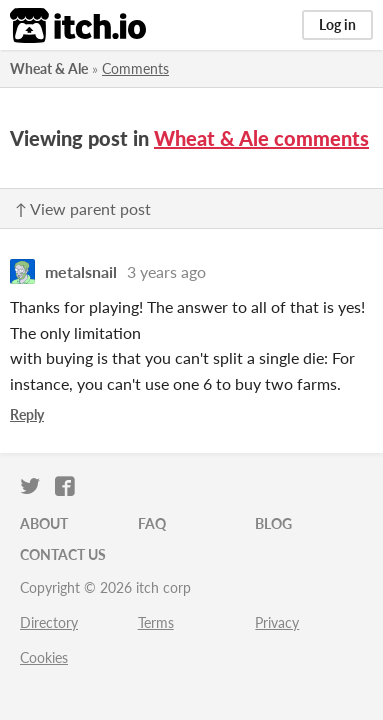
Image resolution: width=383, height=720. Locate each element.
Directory (49, 622)
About (44, 523)
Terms (156, 622)
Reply (27, 414)
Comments (135, 68)
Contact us (63, 554)
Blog (273, 523)
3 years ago (166, 271)
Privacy (277, 622)
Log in (337, 24)
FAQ (152, 523)
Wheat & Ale (49, 68)
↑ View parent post (83, 208)
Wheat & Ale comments (261, 138)
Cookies (44, 657)
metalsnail (81, 271)
